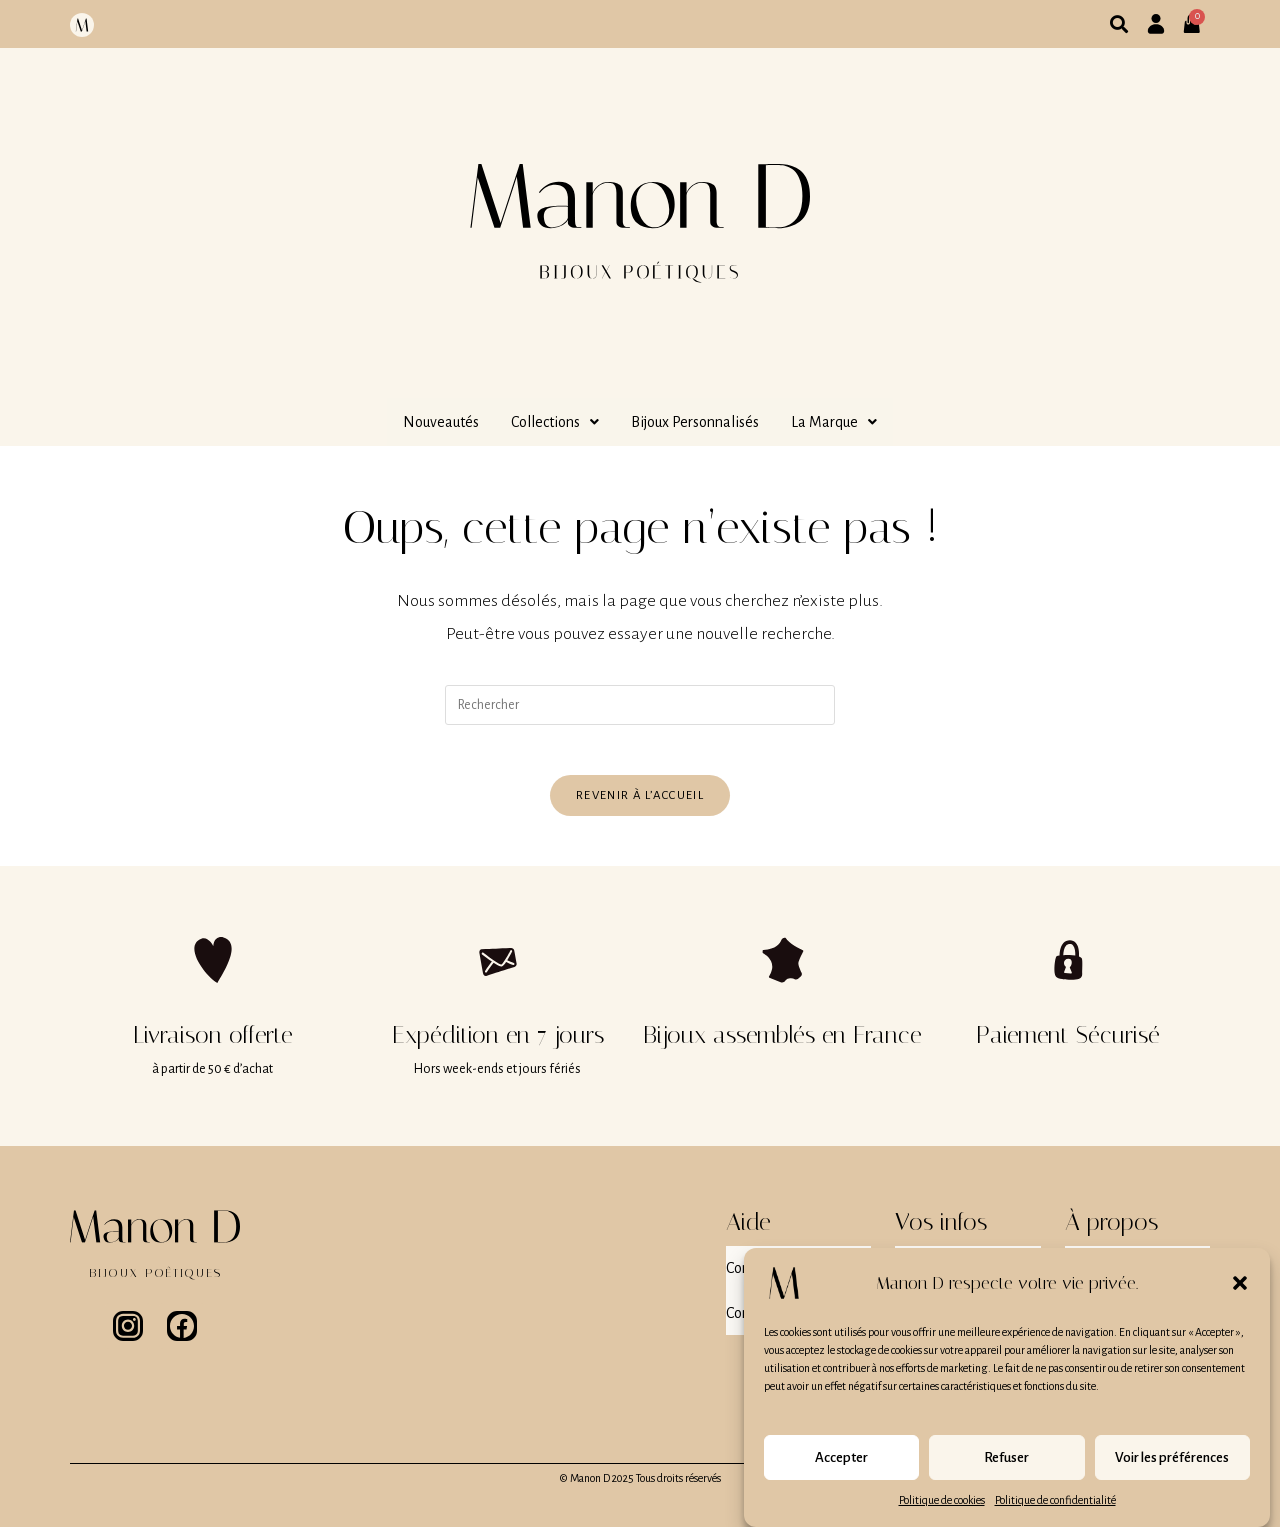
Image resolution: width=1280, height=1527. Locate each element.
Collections (555, 422)
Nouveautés (441, 422)
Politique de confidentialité (1055, 1513)
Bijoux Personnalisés (695, 422)
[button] (1240, 1296)
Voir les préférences (1172, 1470)
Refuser (1006, 1470)
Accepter (841, 1470)
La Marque (834, 422)
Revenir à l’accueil (640, 805)
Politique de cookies (942, 1513)
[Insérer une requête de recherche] (640, 705)
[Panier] (1198, 16)
